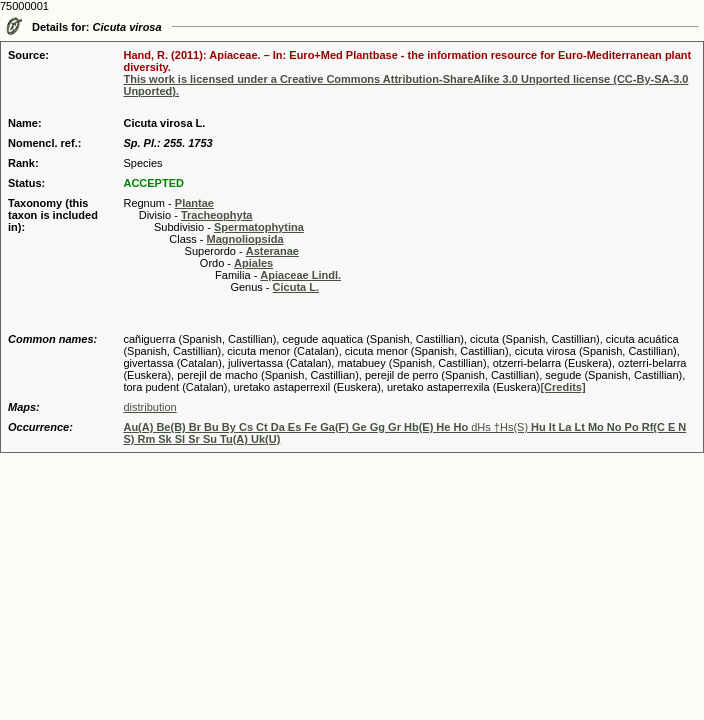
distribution (149, 407)
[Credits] (562, 387)
